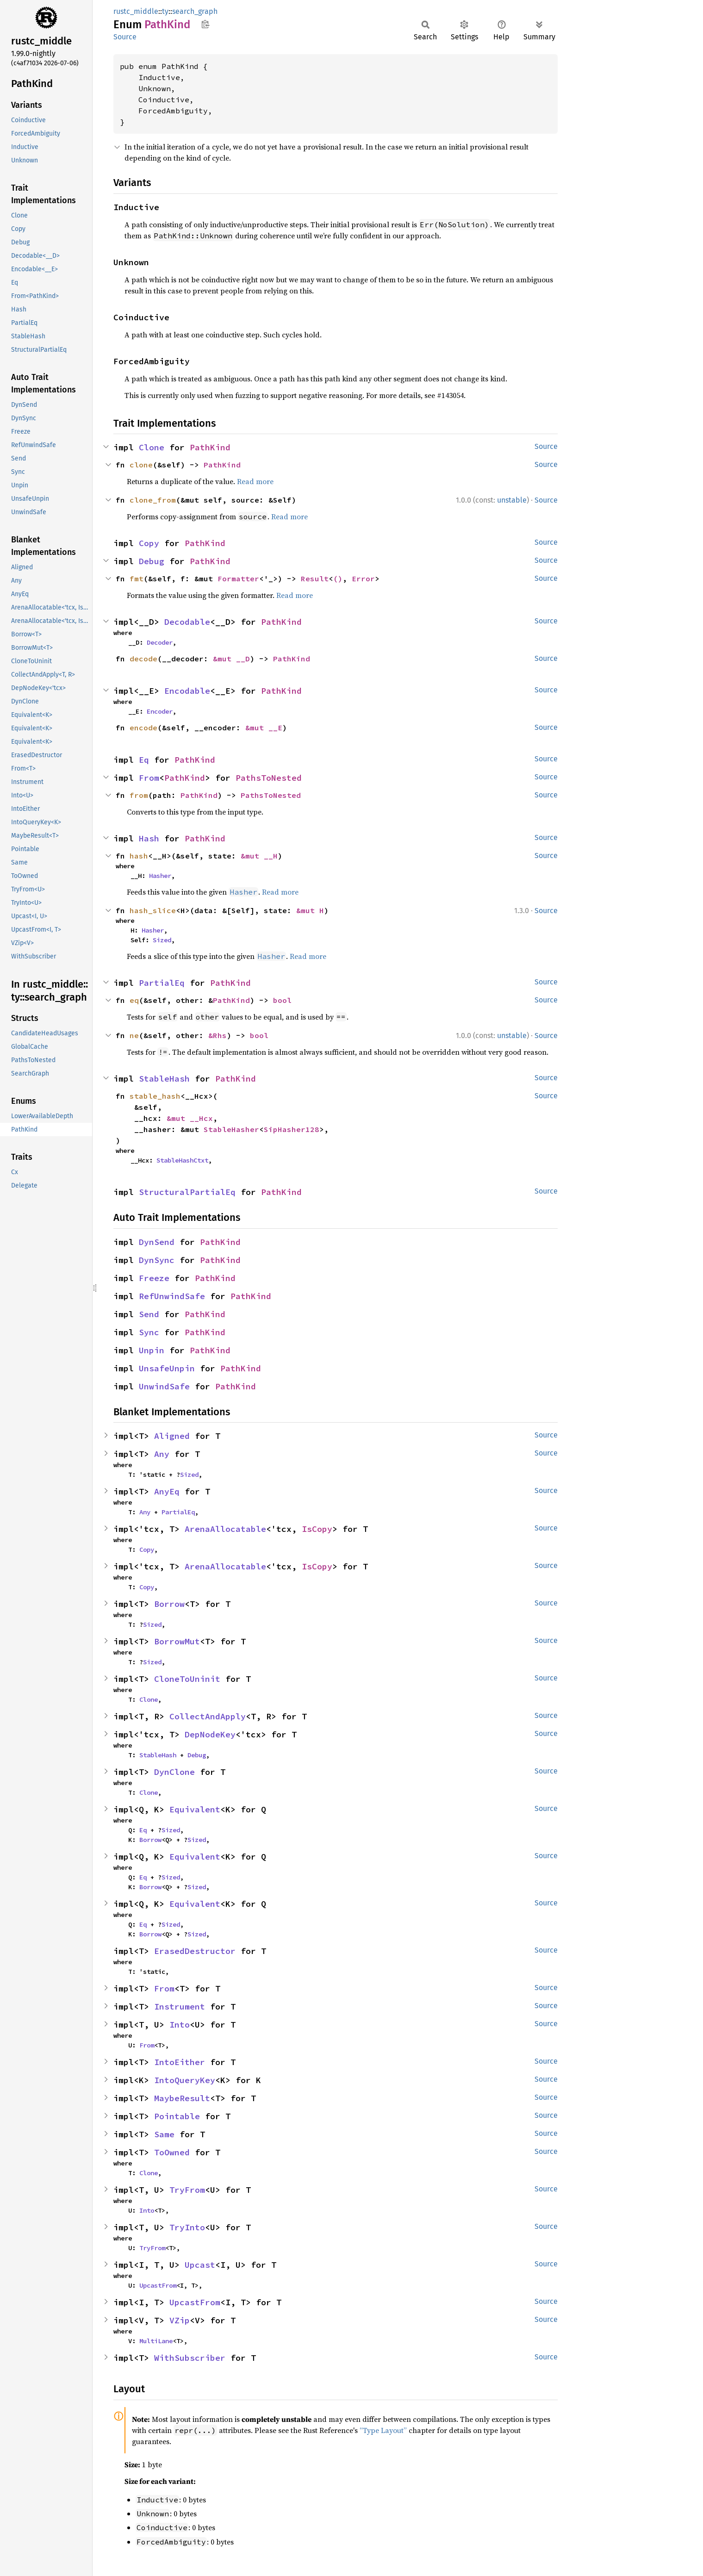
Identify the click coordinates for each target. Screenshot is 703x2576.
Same (164, 2134)
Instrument (179, 2006)
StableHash (164, 1078)
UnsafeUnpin (167, 1368)
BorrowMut (177, 1641)
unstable (512, 500)
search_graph (195, 11)
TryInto (187, 2227)
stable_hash (155, 1096)
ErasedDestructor (195, 1951)
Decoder (160, 642)
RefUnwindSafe (172, 1296)
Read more (255, 481)
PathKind (210, 447)
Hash (149, 838)
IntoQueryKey (184, 2080)
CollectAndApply (207, 1716)
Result (315, 578)
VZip (179, 2320)
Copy (149, 543)
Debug (151, 561)
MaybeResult (182, 2098)
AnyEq (167, 1491)
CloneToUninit (187, 1679)
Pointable (177, 2116)
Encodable (187, 690)
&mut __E (263, 727)
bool (282, 1000)
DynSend (156, 1242)
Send (149, 1314)
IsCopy (317, 1529)
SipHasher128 (291, 1129)
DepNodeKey (210, 1734)
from (139, 795)
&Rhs (217, 1035)
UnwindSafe (164, 1386)
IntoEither (179, 2062)
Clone (151, 447)
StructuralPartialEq (187, 1192)
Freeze (154, 1278)
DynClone (174, 1772)
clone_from (153, 499)
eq (134, 1000)
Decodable (187, 621)
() (337, 578)
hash (139, 855)
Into (179, 2024)
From (149, 777)
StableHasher (231, 1129)
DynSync (156, 1260)
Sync (149, 1332)
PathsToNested (269, 777)
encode (143, 727)
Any (161, 1454)
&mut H (310, 910)
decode (143, 658)
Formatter (238, 578)
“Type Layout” (383, 2430)
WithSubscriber (189, 2357)
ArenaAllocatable (225, 1529)
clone (141, 464)
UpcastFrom (157, 2285)
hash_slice (153, 910)
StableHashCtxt (182, 1160)
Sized (162, 940)
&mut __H (259, 855)
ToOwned (172, 2152)
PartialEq (162, 982)
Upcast (200, 2264)
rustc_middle (135, 11)
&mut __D (231, 658)
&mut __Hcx (190, 1118)
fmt (136, 578)
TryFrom (187, 2189)
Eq (144, 759)
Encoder (160, 711)
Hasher (160, 875)
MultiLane (156, 2341)
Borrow (169, 1604)
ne (134, 1035)
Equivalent (194, 1809)
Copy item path (205, 24)
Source (125, 36)
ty (165, 11)
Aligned (172, 1436)
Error (363, 578)
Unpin (151, 1350)
